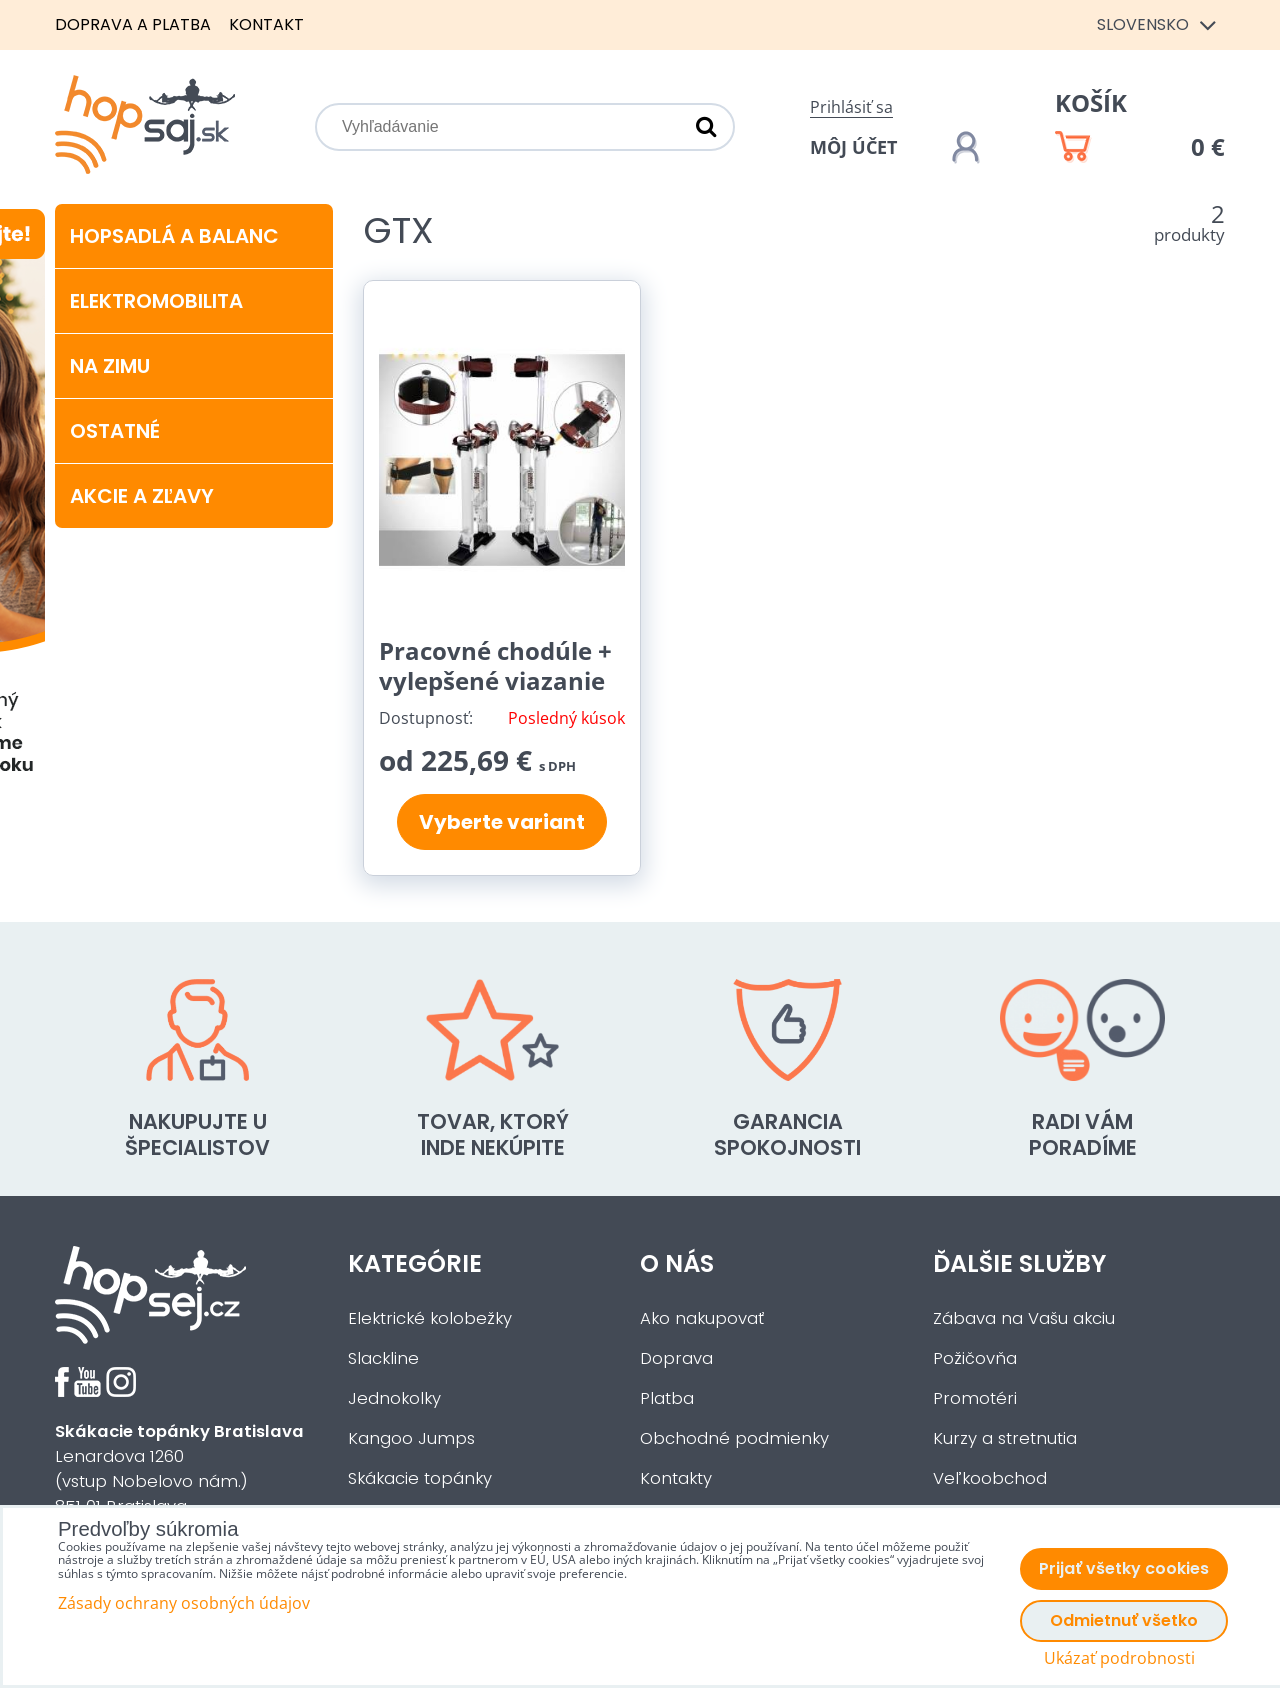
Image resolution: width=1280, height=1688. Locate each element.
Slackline (383, 1358)
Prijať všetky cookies (1124, 1568)
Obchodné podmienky (734, 1438)
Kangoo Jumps (411, 1438)
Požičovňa (975, 1358)
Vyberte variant (502, 822)
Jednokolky (394, 1398)
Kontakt (266, 24)
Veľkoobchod (990, 1478)
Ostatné (115, 431)
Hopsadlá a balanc (174, 236)
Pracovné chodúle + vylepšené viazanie (495, 665)
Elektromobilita (156, 301)
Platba (667, 1398)
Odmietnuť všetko (1124, 1620)
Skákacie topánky (420, 1478)
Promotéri (975, 1398)
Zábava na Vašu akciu (1024, 1318)
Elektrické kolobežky (430, 1318)
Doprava (676, 1358)
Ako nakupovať (702, 1318)
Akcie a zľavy (142, 496)
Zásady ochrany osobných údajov (184, 1603)
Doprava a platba (133, 24)
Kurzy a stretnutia (1005, 1438)
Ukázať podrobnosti (1119, 1658)
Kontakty (676, 1478)
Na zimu (110, 366)
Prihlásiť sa (851, 107)
